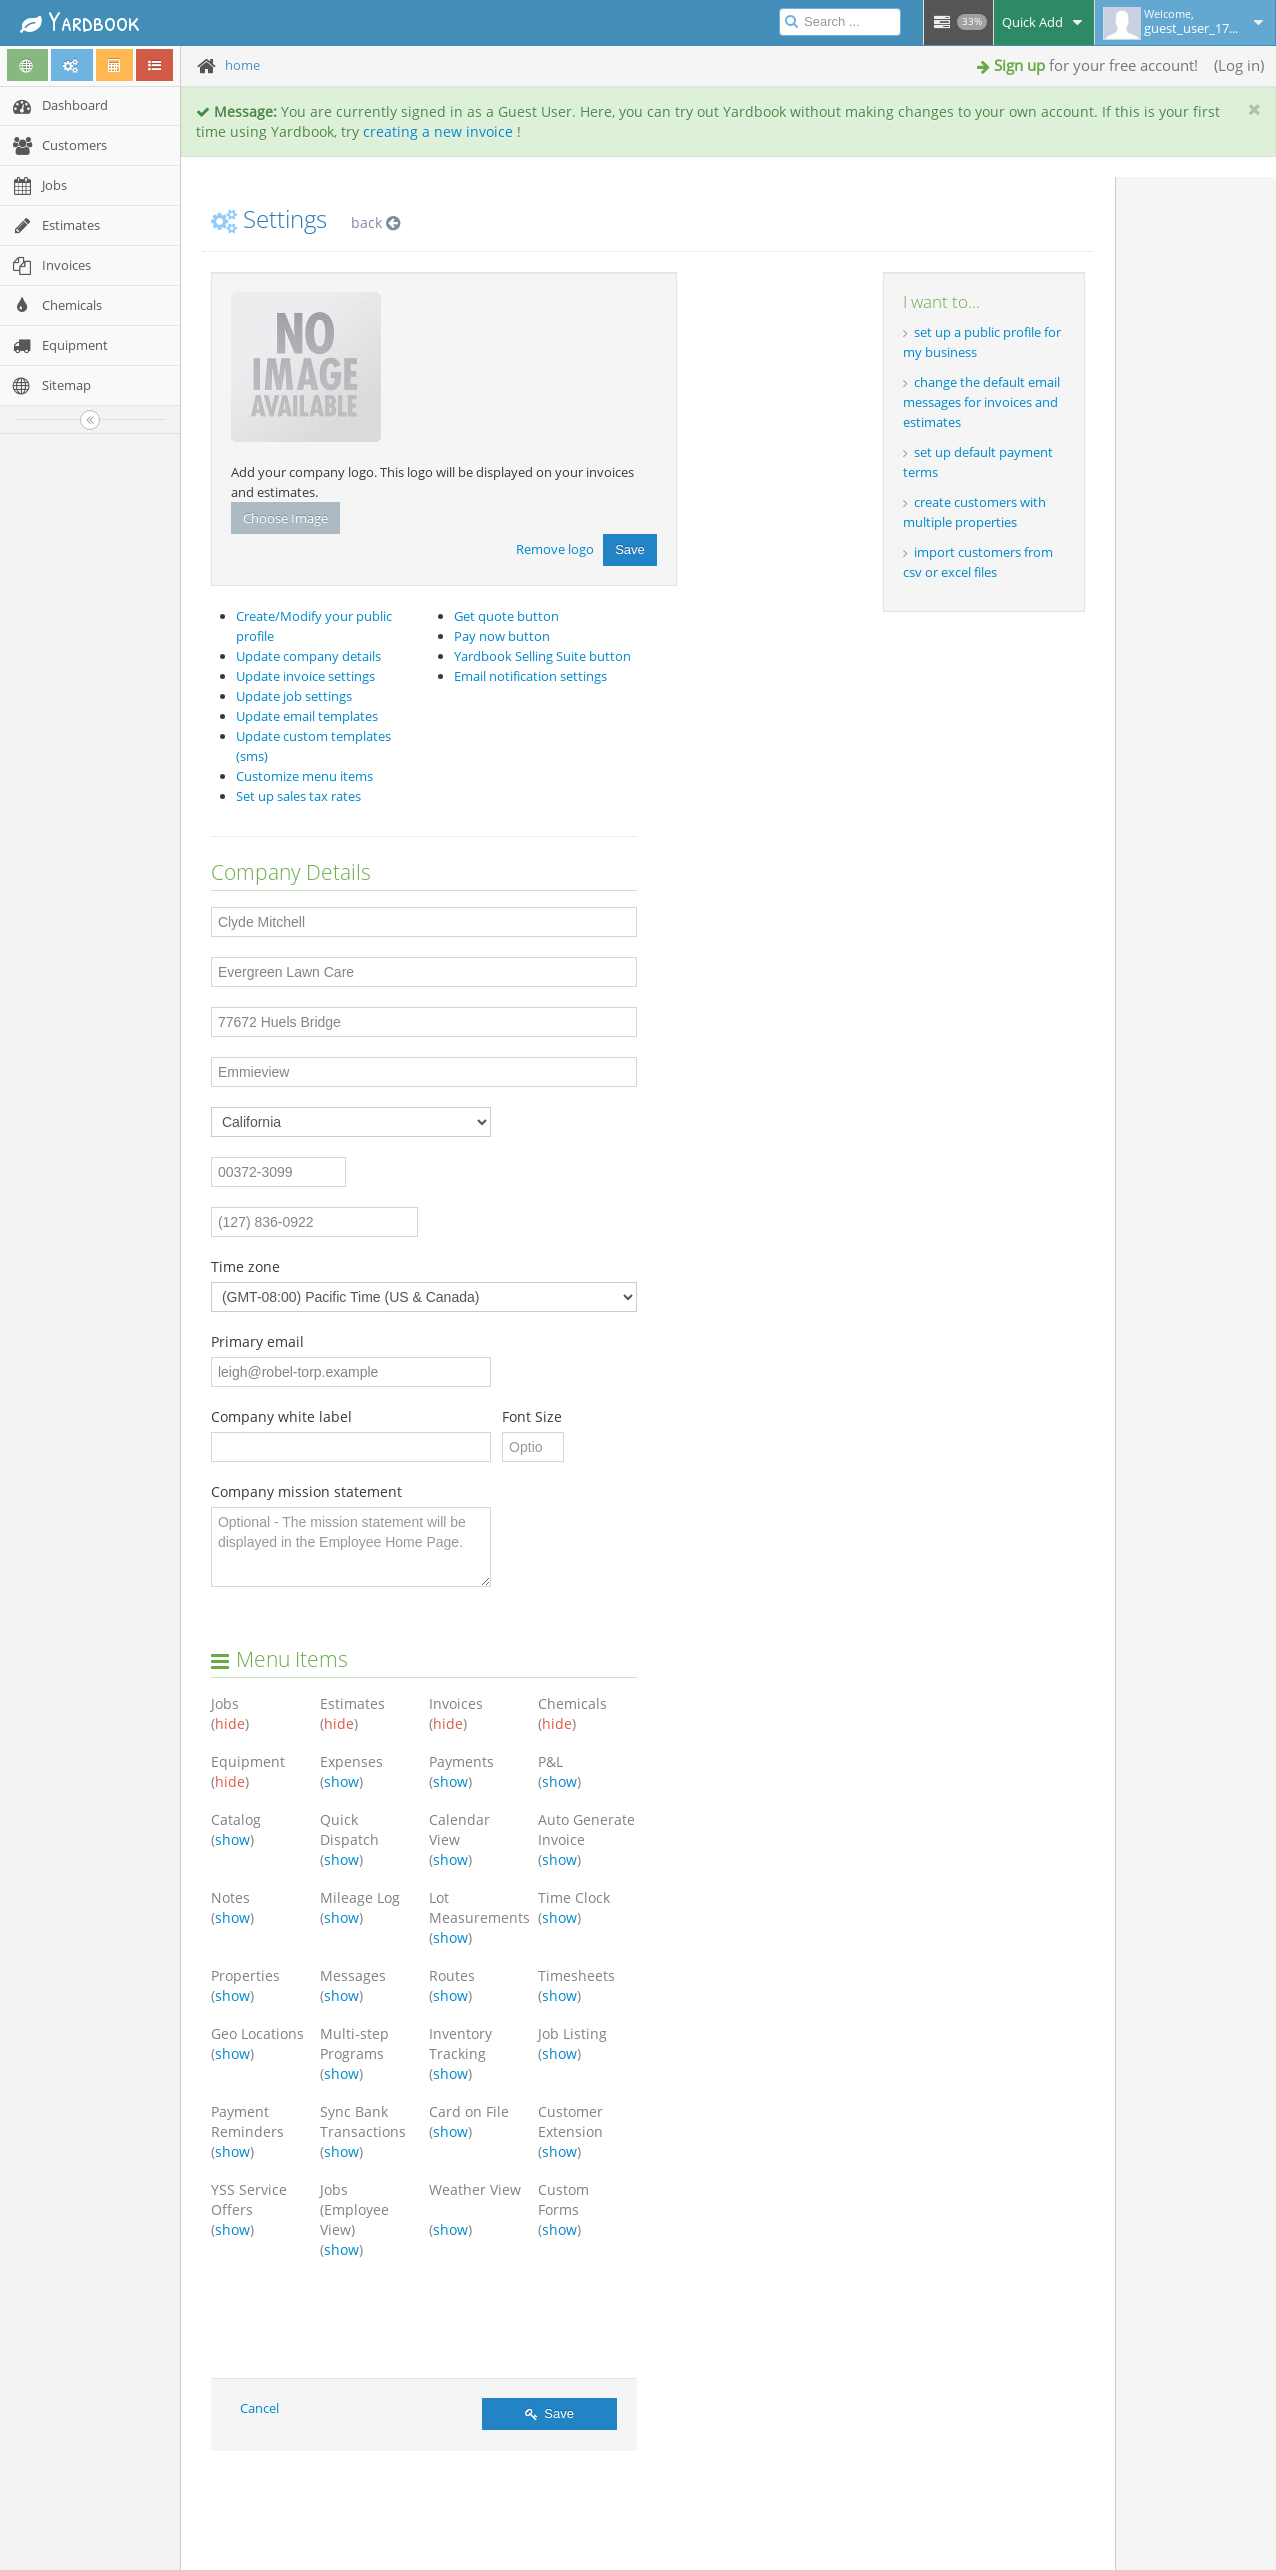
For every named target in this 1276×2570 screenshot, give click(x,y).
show (341, 1781)
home (242, 65)
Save (630, 549)
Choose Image (285, 518)
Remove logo (555, 548)
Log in (1239, 65)
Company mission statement (306, 1491)
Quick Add (1044, 22)
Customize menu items (304, 776)
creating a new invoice (438, 131)
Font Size (532, 1416)
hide (230, 1723)
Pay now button (502, 636)
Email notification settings (530, 676)
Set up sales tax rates (298, 796)
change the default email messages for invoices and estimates (981, 402)
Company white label (281, 1416)
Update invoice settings (305, 676)
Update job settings (294, 696)
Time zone (245, 1266)
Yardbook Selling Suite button (542, 656)
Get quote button (506, 616)
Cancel (259, 2408)
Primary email (257, 1341)
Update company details (308, 656)
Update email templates (307, 716)
